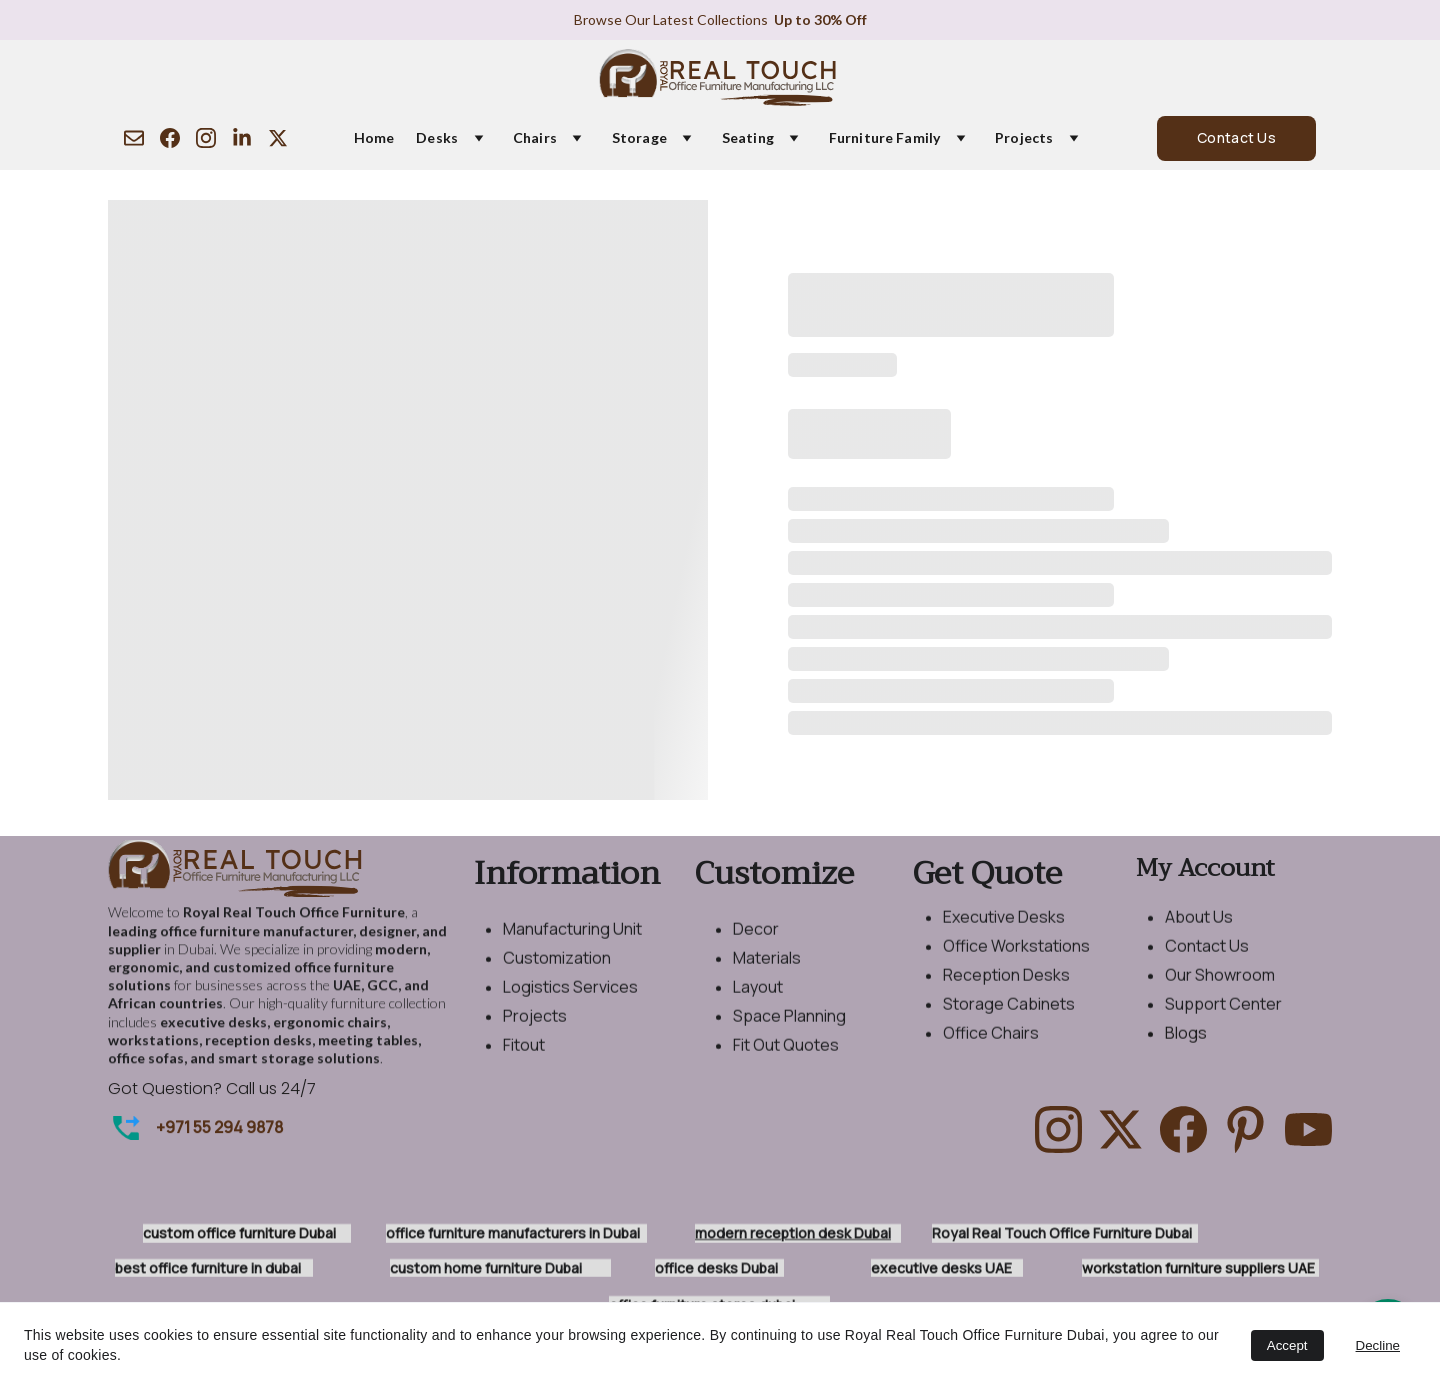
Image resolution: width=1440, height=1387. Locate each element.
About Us (1199, 930)
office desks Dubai (716, 1268)
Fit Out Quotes (786, 1057)
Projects (1024, 138)
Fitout (524, 1057)
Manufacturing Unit (572, 942)
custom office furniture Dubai (242, 1234)
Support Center (1223, 1017)
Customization (557, 971)
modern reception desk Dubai (793, 1234)
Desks (437, 138)
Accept (1287, 1345)
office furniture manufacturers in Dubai (513, 1234)
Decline (1378, 1345)
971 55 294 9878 (224, 1129)
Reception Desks (1006, 988)
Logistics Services (570, 1000)
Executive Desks (1004, 930)
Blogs (1186, 1046)
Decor (756, 942)
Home (374, 138)
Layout (758, 1000)
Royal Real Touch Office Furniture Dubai (1062, 1234)
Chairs (535, 138)
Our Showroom (1220, 988)
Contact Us (1236, 137)
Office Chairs (991, 1046)
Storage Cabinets (1009, 1017)
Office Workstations (1016, 959)
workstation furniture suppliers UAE (1198, 1268)
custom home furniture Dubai (486, 1268)
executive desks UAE (941, 1268)
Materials (767, 971)
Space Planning (789, 1029)
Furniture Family (884, 138)
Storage (639, 138)
